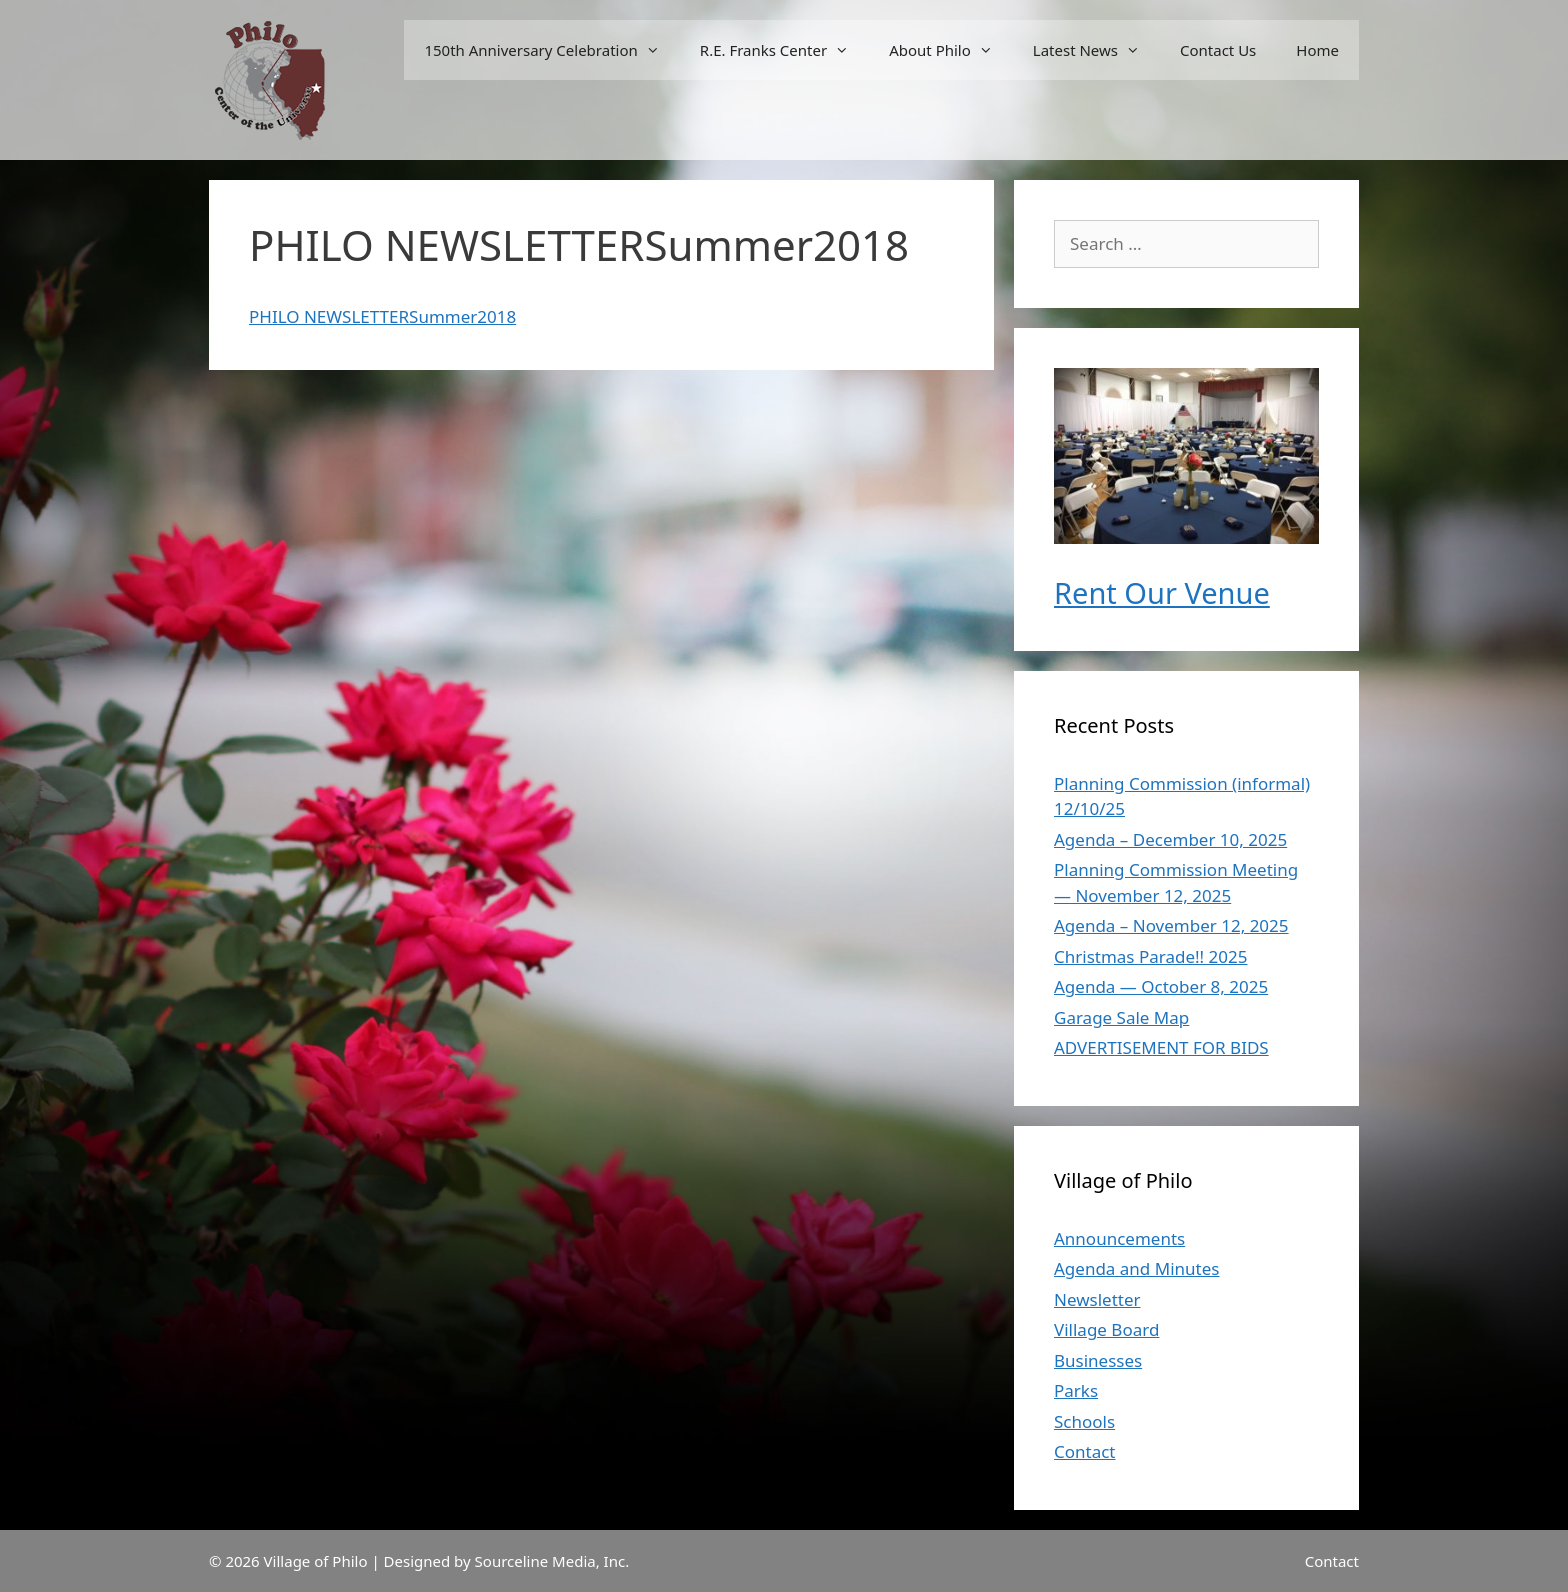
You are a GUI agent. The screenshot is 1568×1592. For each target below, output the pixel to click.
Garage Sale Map (1121, 1017)
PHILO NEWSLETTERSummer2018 (382, 316)
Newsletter (1097, 1299)
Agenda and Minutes (1136, 1268)
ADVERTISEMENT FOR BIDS (1161, 1047)
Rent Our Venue (1162, 592)
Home (1317, 50)
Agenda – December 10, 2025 (1170, 839)
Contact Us (1218, 50)
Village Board (1106, 1329)
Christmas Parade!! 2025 (1150, 956)
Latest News (1096, 50)
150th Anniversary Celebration (551, 50)
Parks (1076, 1390)
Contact (1085, 1451)
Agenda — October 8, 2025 (1161, 986)
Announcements (1119, 1238)
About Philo (951, 50)
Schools (1084, 1421)
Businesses (1098, 1360)
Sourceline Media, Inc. (552, 1561)
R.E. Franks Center (784, 50)
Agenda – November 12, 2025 (1171, 925)
